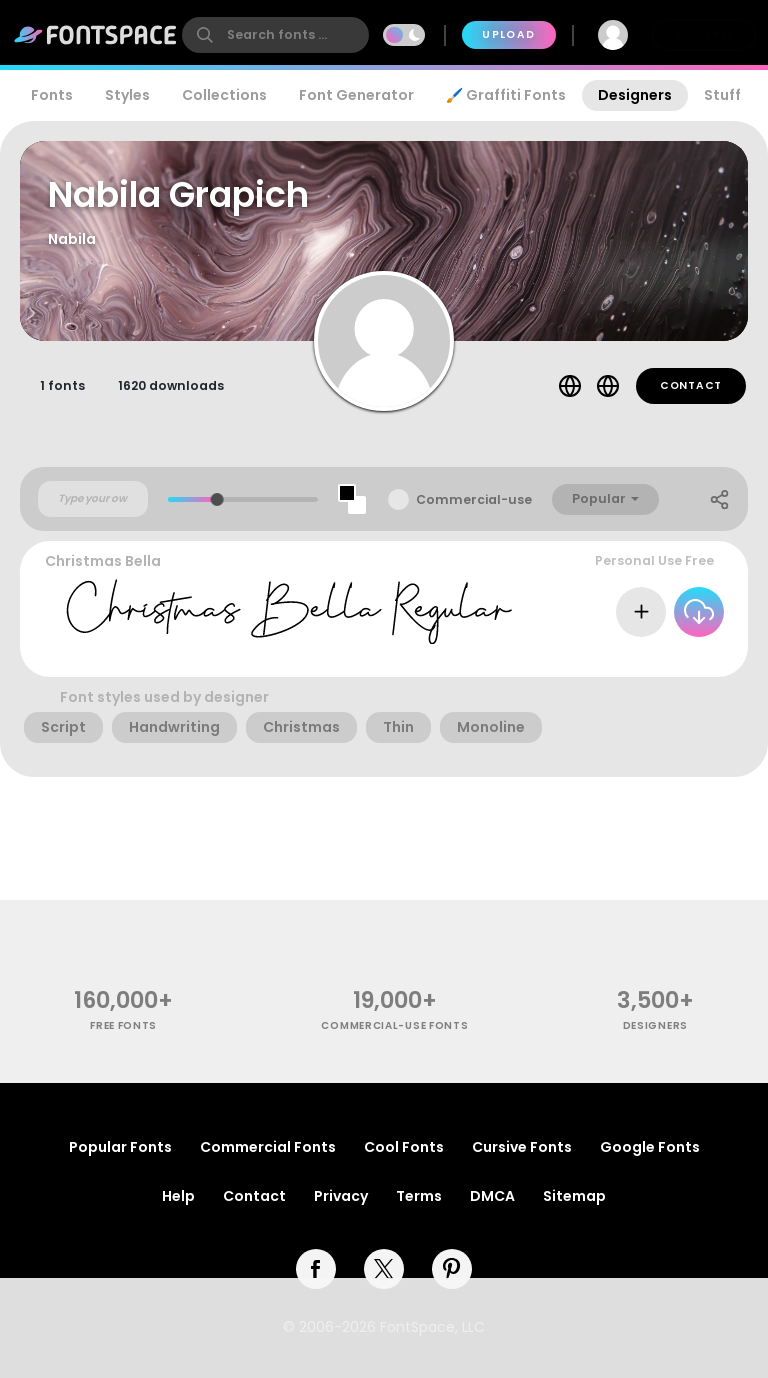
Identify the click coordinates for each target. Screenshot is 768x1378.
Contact (691, 385)
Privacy (341, 1196)
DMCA (492, 1196)
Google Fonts (650, 1147)
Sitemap (574, 1196)
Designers (635, 95)
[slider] (217, 499)
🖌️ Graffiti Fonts (506, 95)
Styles (127, 95)
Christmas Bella (103, 561)
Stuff (722, 95)
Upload (508, 34)
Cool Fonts (404, 1147)
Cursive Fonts (522, 1147)
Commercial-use (474, 499)
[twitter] (384, 1269)
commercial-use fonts (394, 1025)
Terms (419, 1196)
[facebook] (316, 1269)
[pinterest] (452, 1269)
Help (178, 1196)
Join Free (704, 34)
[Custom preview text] (93, 499)
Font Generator (356, 95)
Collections (224, 95)
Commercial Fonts (268, 1147)
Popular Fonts (120, 1147)
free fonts (123, 1025)
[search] (275, 35)
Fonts (52, 95)
